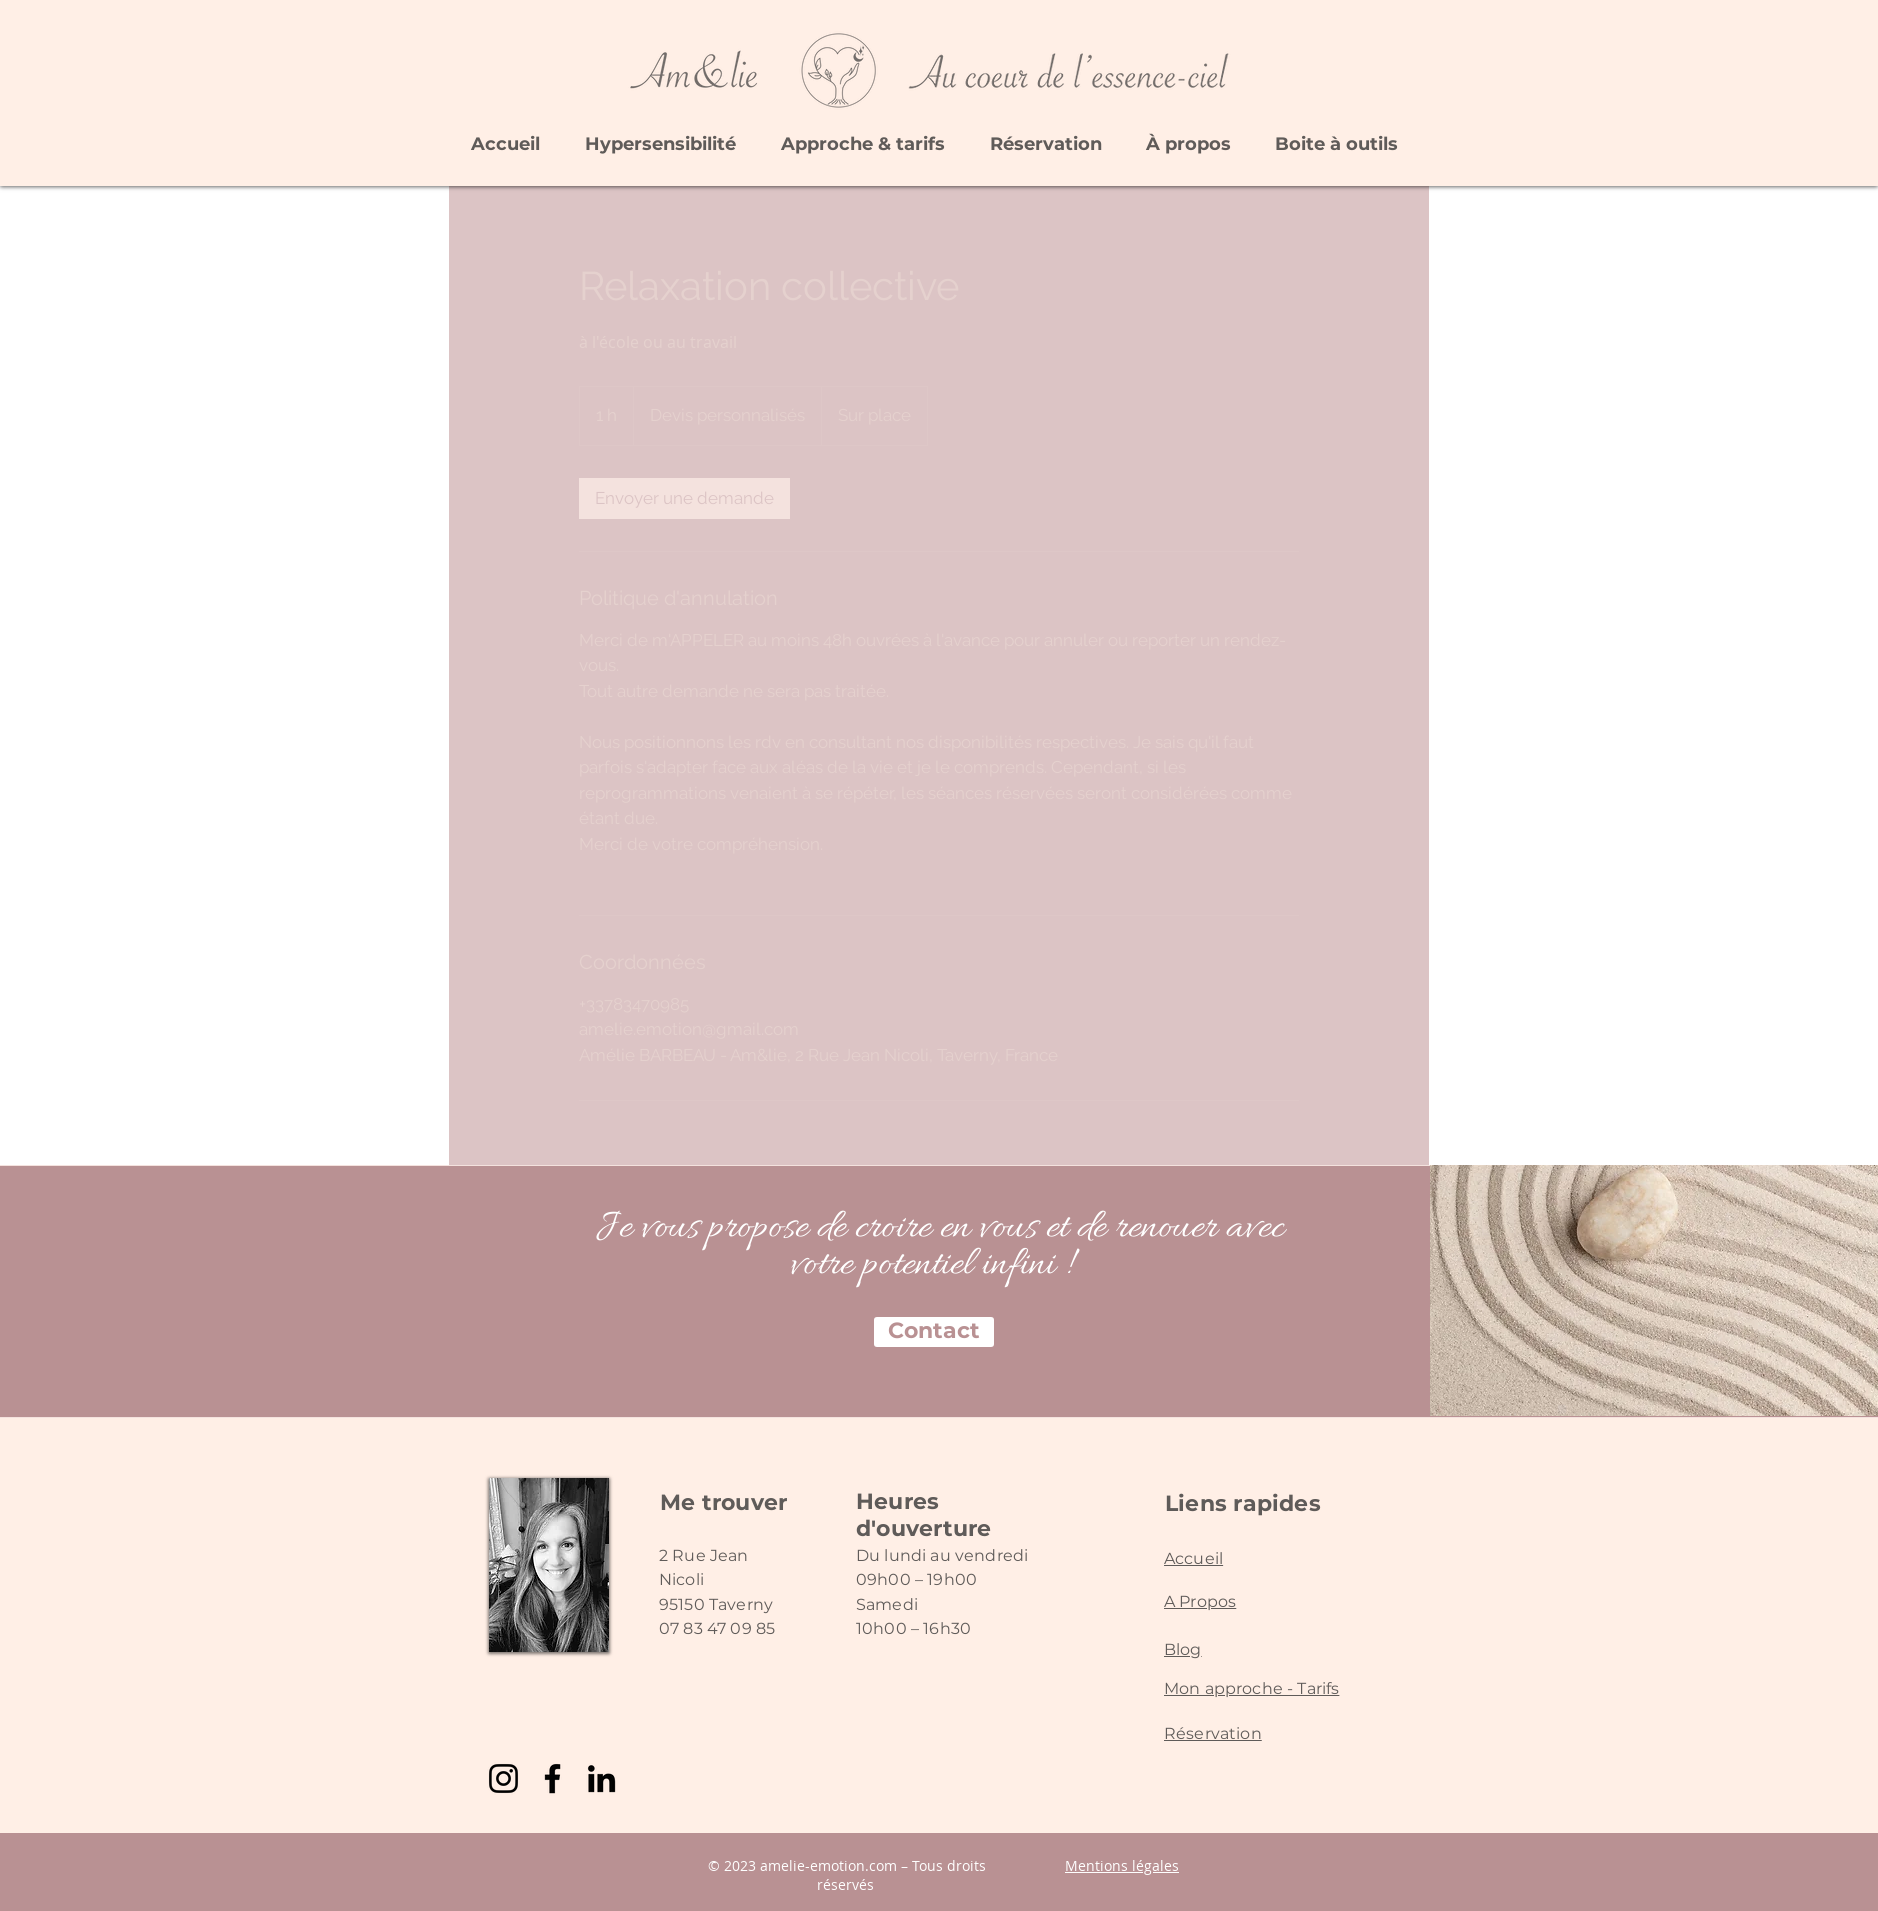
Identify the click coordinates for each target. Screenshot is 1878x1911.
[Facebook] (552, 1778)
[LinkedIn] (601, 1778)
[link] (684, 498)
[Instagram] (503, 1778)
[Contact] (934, 1332)
